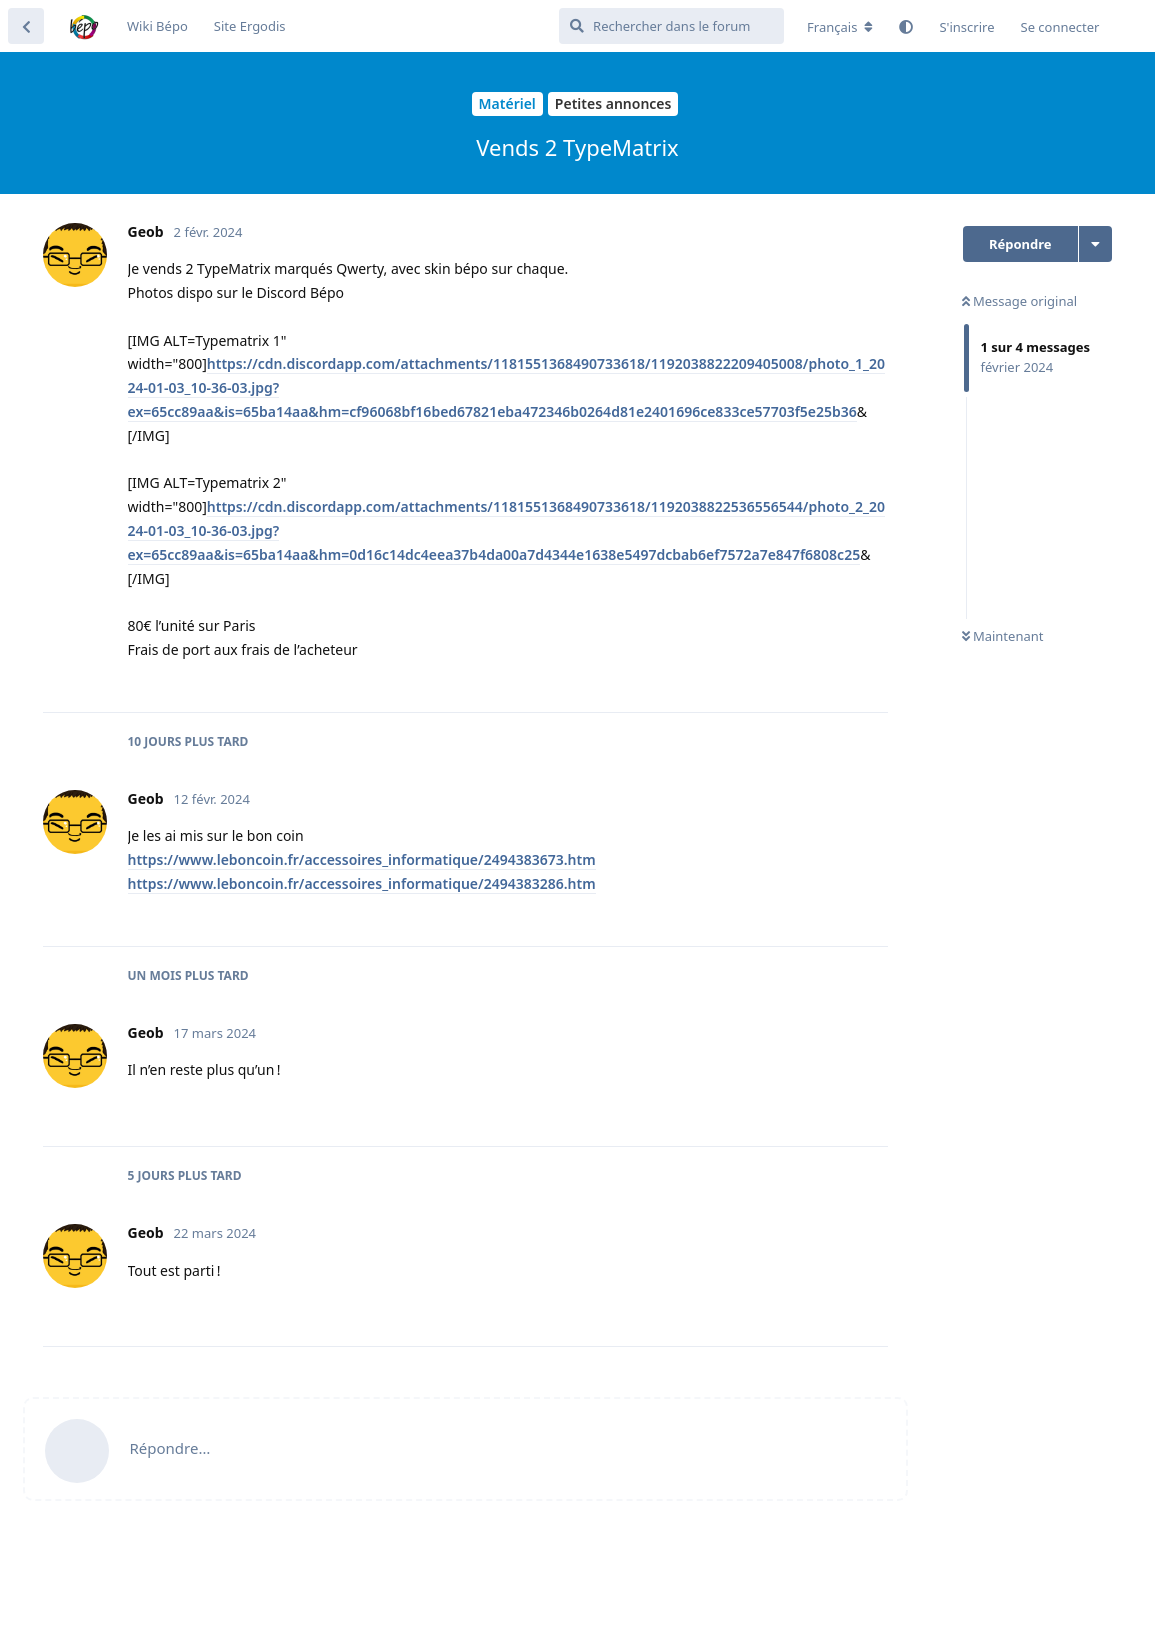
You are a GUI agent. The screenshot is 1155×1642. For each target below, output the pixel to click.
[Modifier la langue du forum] (840, 27)
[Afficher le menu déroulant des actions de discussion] (1095, 244)
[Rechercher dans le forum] (671, 26)
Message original (1020, 301)
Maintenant (1003, 636)
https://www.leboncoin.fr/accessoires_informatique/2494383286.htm (362, 883)
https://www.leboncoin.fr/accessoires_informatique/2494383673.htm (362, 859)
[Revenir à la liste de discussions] (26, 26)
